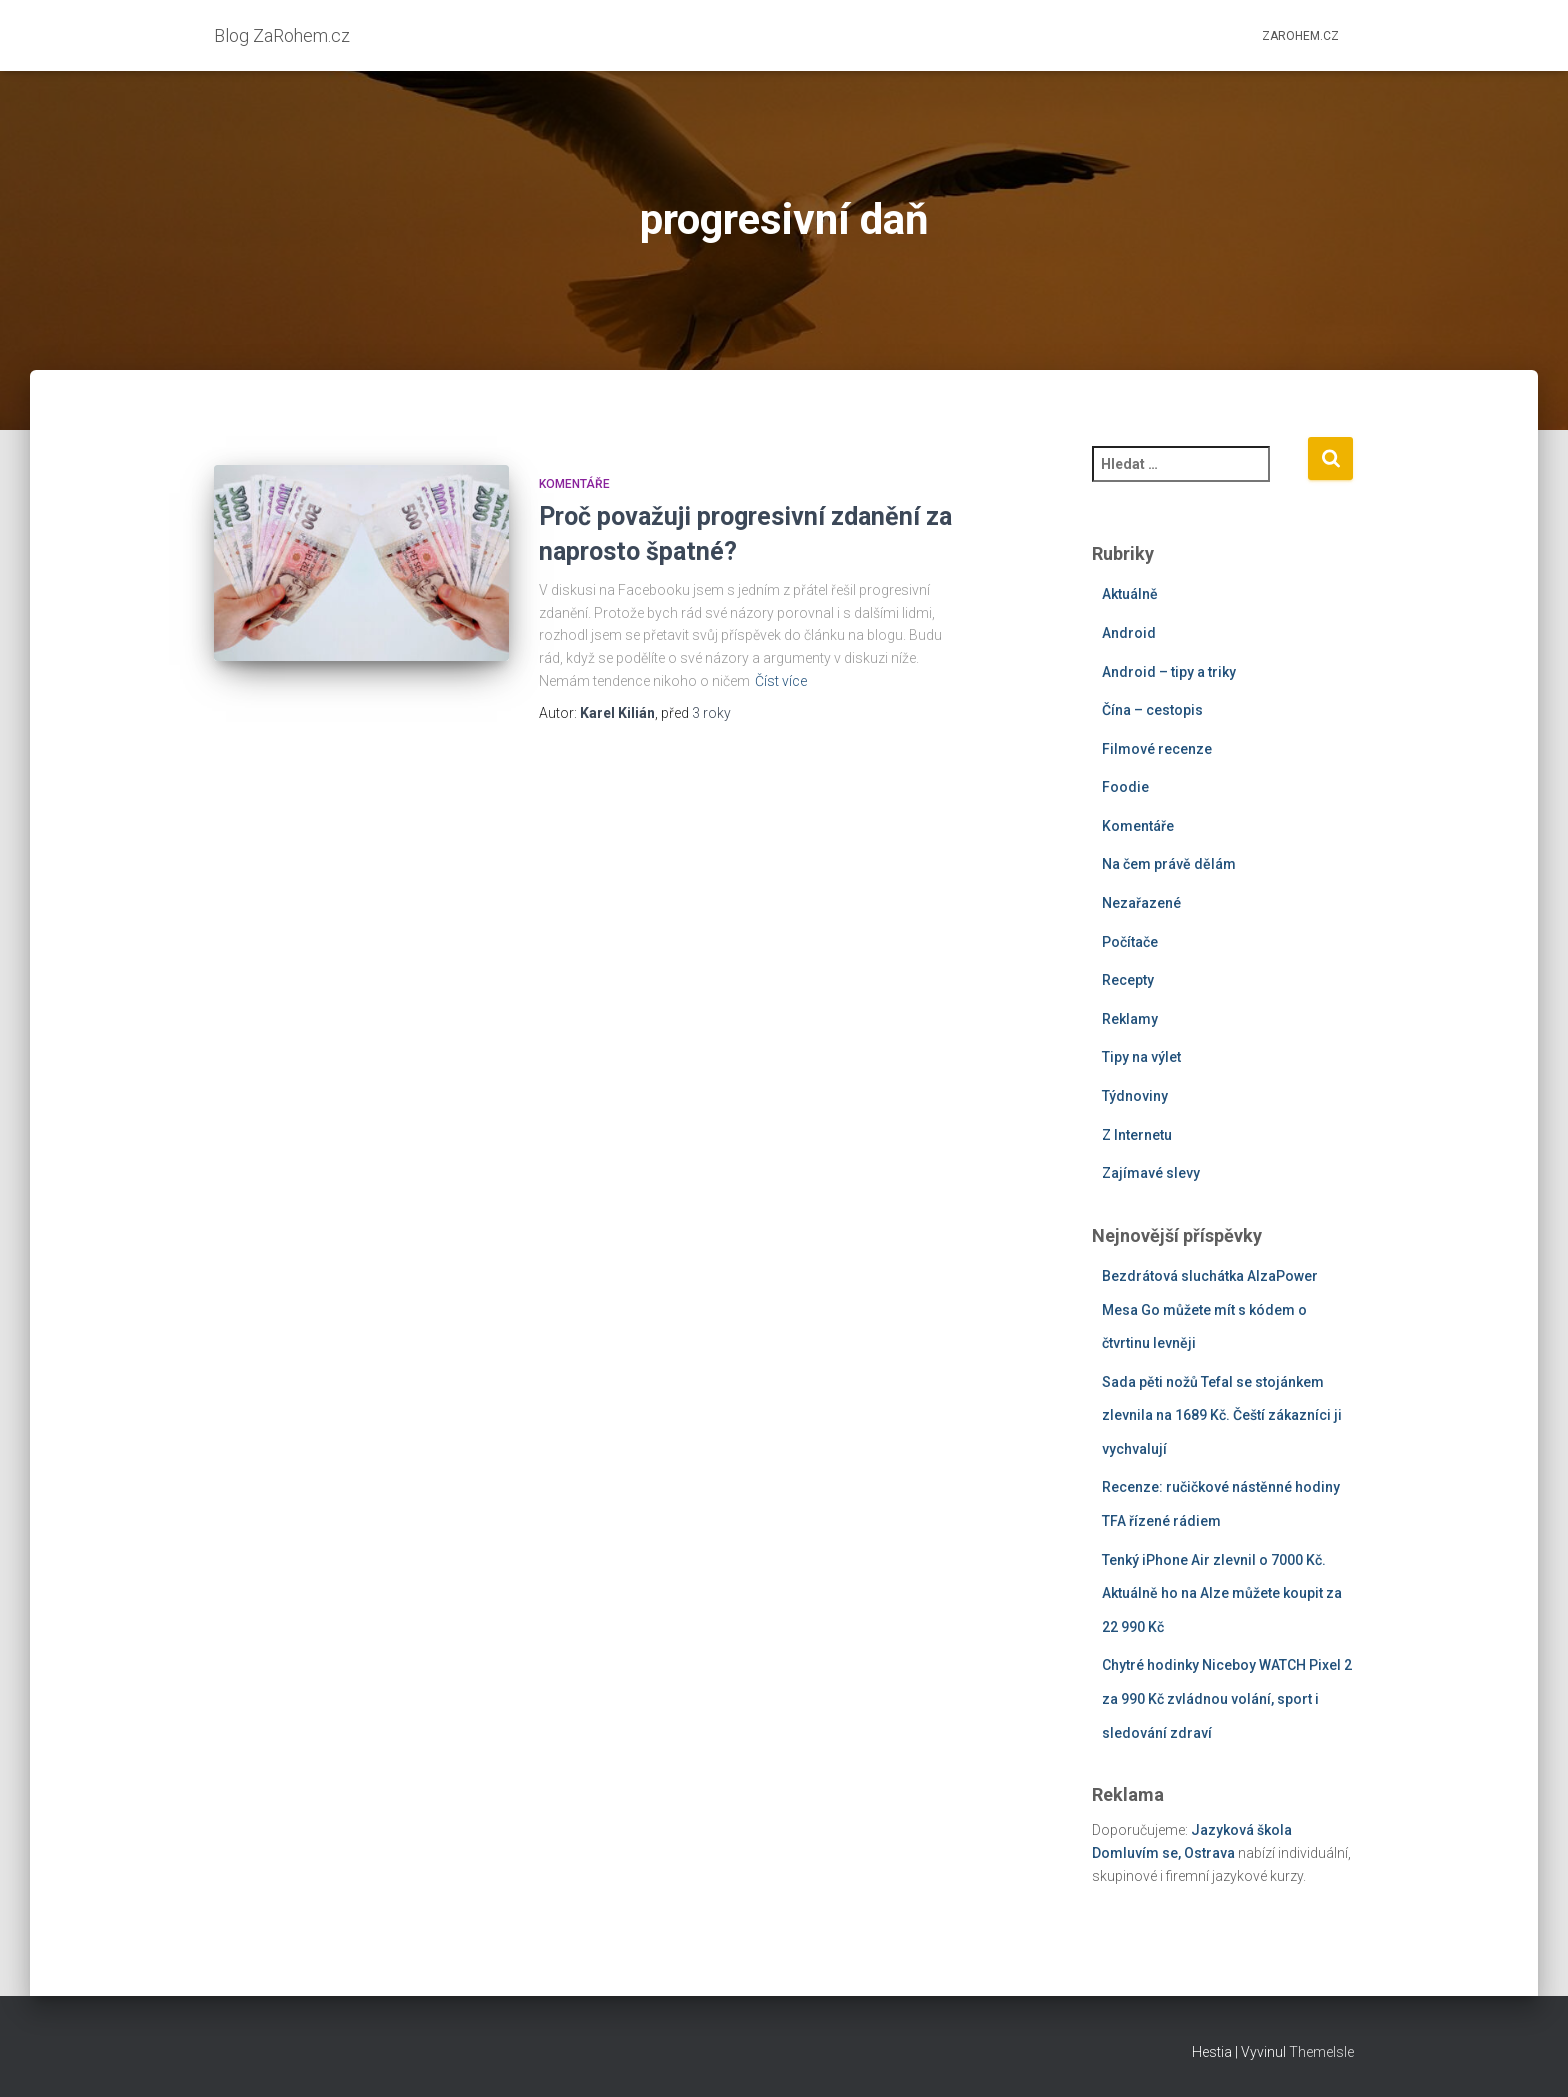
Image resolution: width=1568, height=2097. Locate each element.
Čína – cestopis (1152, 710)
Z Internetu (1137, 1135)
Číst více (781, 681)
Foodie (1125, 787)
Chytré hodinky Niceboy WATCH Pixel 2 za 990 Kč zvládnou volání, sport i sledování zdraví (1227, 1698)
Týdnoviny (1135, 1096)
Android (1129, 633)
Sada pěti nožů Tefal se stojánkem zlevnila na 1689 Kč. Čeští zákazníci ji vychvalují (1222, 1415)
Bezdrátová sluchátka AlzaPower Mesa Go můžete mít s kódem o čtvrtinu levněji (1210, 1309)
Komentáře (574, 484)
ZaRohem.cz (1300, 36)
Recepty (1128, 980)
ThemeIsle (1321, 2052)
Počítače (1130, 942)
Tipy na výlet (1141, 1057)
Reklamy (1130, 1019)
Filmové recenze (1157, 749)
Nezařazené (1141, 903)
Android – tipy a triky (1169, 672)
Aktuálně (1130, 594)
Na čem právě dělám (1169, 864)
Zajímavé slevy (1151, 1173)
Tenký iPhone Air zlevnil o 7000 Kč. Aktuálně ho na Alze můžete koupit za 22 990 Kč (1222, 1593)
